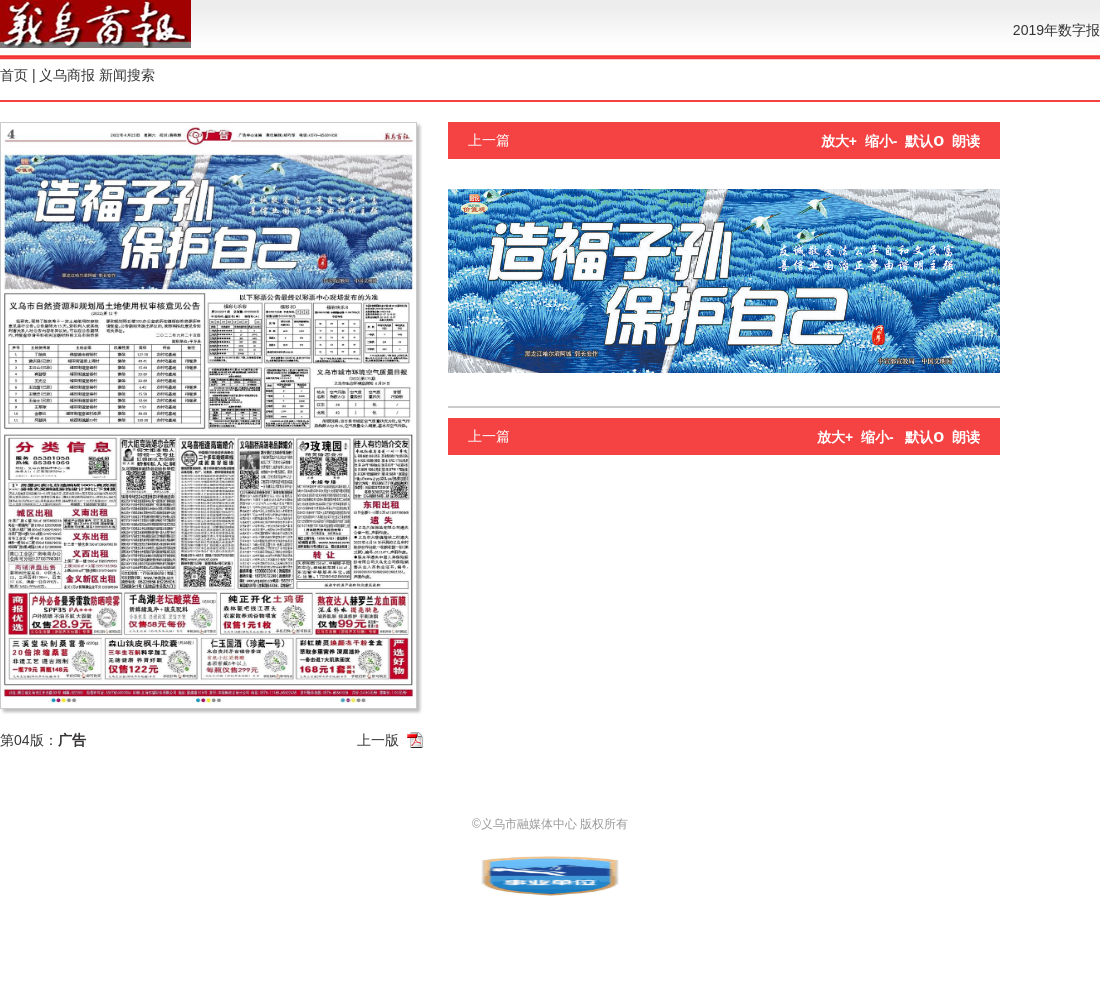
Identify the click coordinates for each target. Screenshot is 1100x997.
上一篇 (489, 140)
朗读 (966, 141)
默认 (924, 141)
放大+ (839, 141)
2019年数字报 (1056, 30)
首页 (14, 75)
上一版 (378, 740)
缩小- (881, 141)
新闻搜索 (127, 75)
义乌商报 (67, 75)
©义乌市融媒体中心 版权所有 (550, 824)
